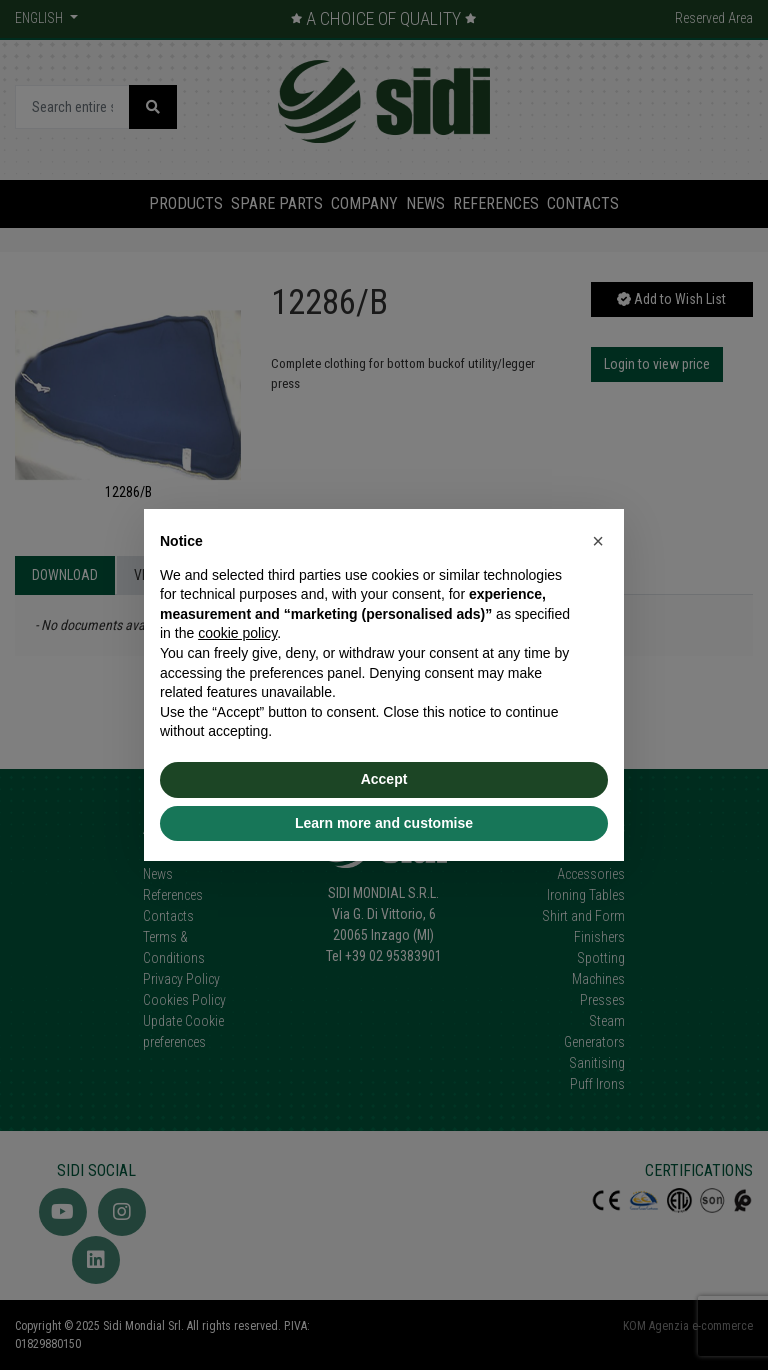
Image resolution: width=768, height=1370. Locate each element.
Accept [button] (384, 779)
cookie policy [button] (237, 633)
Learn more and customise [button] (384, 823)
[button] (598, 541)
